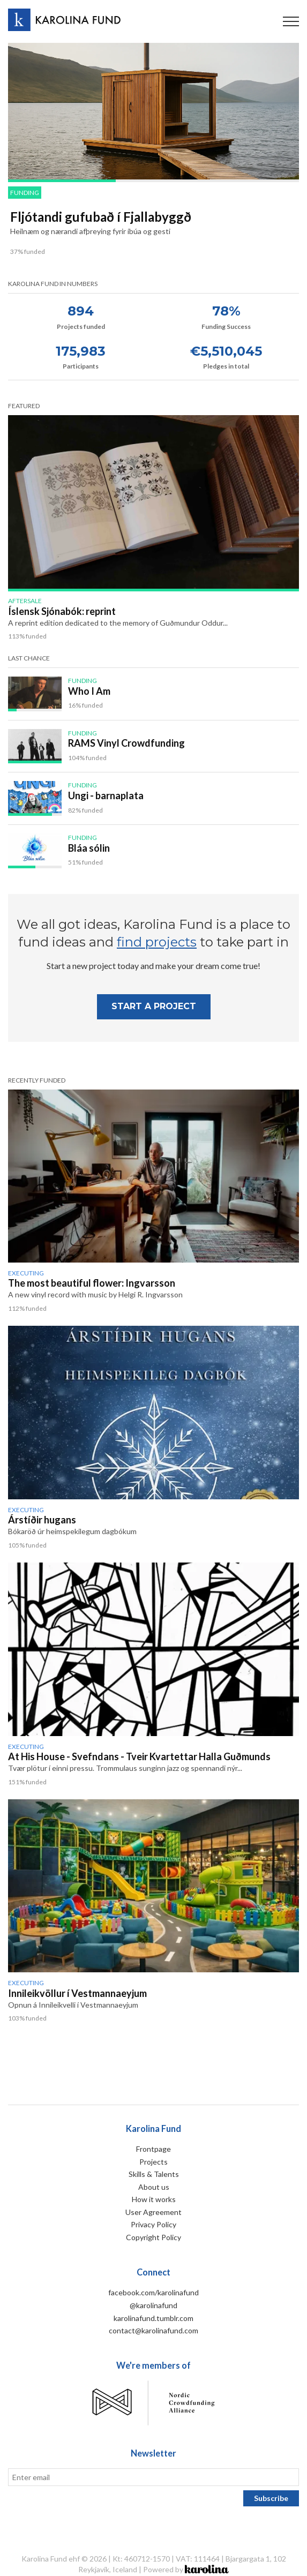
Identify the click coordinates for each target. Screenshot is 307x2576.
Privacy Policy (153, 2224)
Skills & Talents (154, 2174)
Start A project (153, 1006)
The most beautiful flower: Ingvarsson (91, 1283)
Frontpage (153, 2148)
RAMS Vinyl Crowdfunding (126, 743)
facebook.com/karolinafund (153, 2292)
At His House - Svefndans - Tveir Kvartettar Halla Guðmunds (139, 1756)
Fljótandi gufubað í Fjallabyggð (100, 216)
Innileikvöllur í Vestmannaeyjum (77, 1993)
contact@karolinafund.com (153, 2330)
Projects (153, 2161)
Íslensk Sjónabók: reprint (62, 611)
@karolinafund (153, 2305)
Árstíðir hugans (42, 1520)
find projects (157, 942)
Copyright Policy (153, 2237)
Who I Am (89, 691)
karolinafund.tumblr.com (153, 2318)
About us (153, 2186)
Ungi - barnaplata (106, 795)
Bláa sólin (89, 848)
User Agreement (153, 2212)
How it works (154, 2199)
